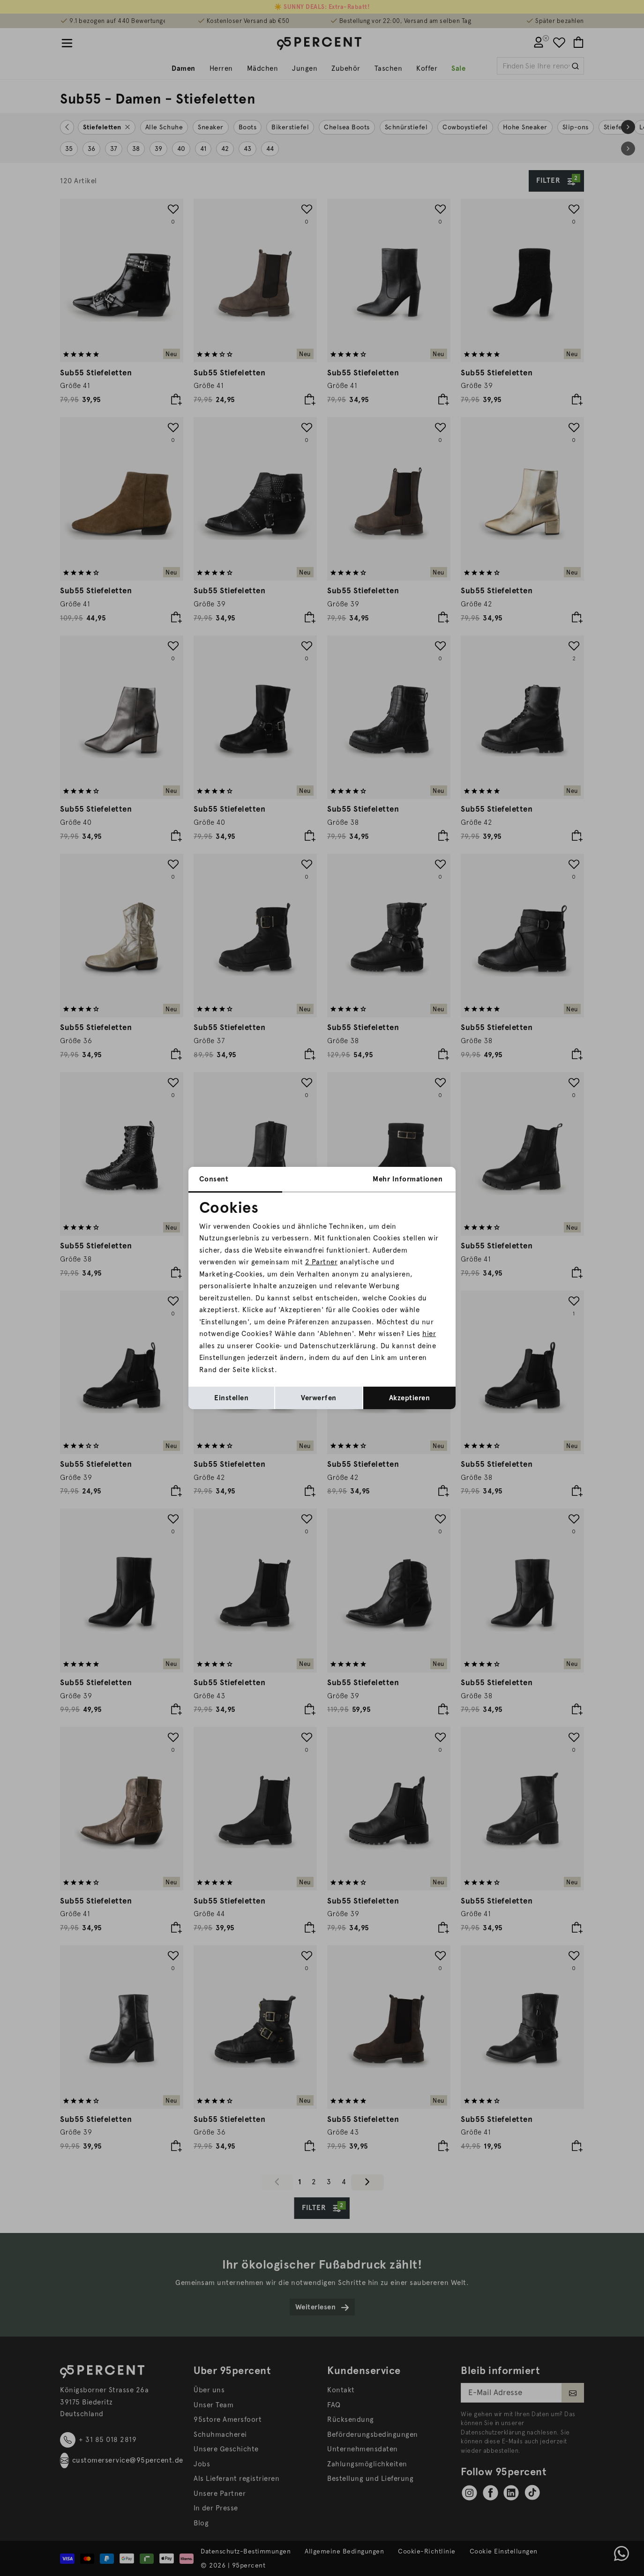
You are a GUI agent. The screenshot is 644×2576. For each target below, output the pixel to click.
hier (429, 1333)
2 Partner (321, 1262)
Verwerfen (319, 1398)
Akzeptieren (409, 1398)
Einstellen (231, 1398)
